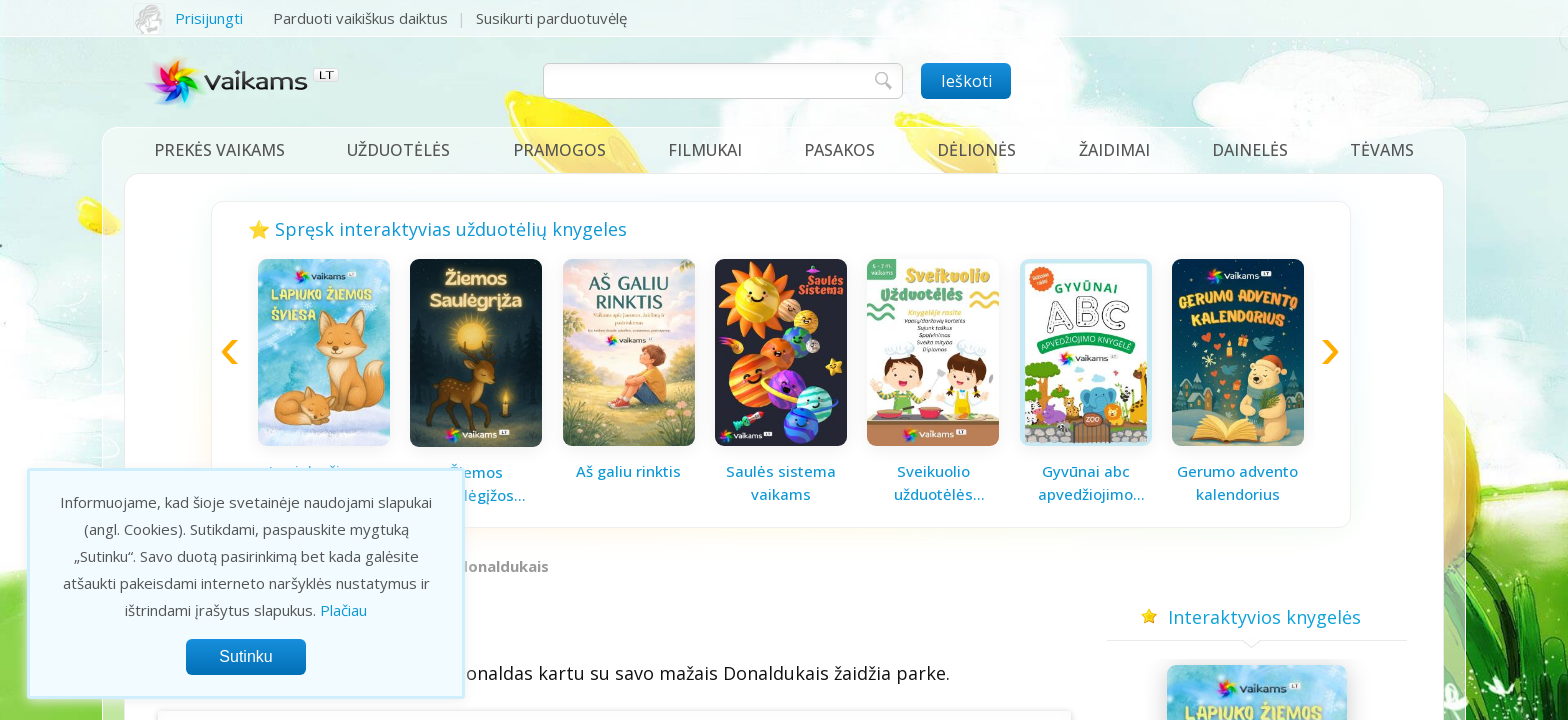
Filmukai (705, 150)
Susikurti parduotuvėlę (551, 18)
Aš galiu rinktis (628, 471)
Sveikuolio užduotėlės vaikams (933, 483)
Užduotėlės (398, 150)
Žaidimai (1114, 150)
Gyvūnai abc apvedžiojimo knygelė (1085, 483)
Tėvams (1382, 150)
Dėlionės (976, 150)
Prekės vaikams (219, 150)
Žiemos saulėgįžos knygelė (476, 484)
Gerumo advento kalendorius (1237, 482)
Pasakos (839, 150)
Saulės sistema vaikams (781, 482)
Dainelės (1250, 150)
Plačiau (343, 610)
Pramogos (559, 150)
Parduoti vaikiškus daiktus (360, 18)
